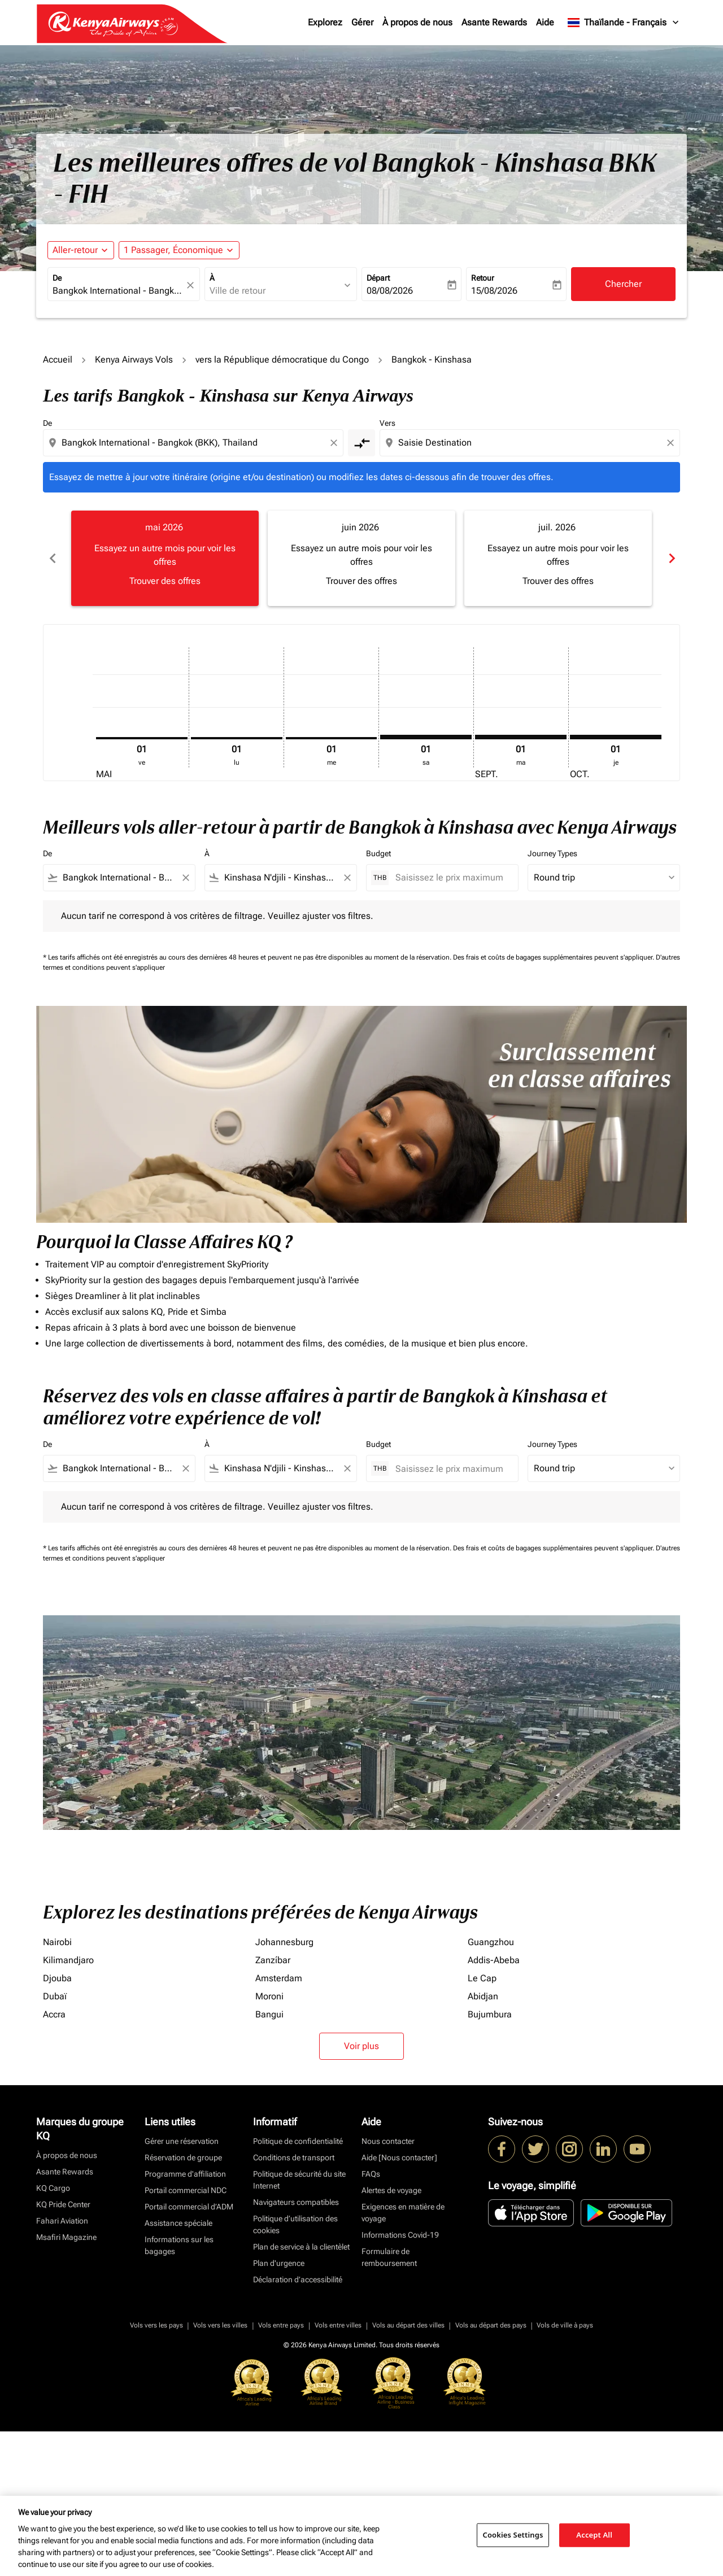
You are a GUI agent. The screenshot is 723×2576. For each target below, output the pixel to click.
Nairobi (57, 1942)
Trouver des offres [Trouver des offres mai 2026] (165, 581)
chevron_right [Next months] (671, 558)
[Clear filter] (185, 878)
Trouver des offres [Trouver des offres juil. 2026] (558, 581)
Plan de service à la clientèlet (301, 2246)
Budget (378, 853)
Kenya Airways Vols (134, 359)
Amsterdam (278, 1978)
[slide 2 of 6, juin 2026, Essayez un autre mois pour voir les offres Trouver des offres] (361, 558)
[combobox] (118, 291)
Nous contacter (388, 2141)
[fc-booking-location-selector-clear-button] (192, 285)
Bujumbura (490, 2014)
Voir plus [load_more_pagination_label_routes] (361, 2046)
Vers (387, 423)
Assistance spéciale (178, 2223)
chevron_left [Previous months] (52, 558)
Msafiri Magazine (66, 2237)
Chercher (623, 283)
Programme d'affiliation (185, 2173)
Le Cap (482, 1978)
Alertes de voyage (391, 2190)
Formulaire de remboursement (389, 2257)
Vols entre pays (281, 2325)
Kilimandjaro (68, 1960)
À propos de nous (417, 22)
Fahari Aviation (62, 2220)
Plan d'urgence (278, 2263)
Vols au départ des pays (490, 2325)
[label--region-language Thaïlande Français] (624, 22)
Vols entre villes (338, 2325)
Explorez (325, 22)
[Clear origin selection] (335, 443)
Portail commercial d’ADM (189, 2206)
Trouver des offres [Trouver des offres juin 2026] (361, 581)
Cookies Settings (513, 2535)
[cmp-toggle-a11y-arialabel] (361, 442)
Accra (54, 2014)
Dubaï (55, 1996)
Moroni (269, 1996)
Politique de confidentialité (298, 2141)
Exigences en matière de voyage (403, 2212)
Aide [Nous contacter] (399, 2157)
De (57, 277)
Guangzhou (491, 1942)
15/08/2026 (494, 290)
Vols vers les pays (156, 2325)
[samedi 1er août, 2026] (426, 737)
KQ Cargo (53, 2188)
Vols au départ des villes (408, 2325)
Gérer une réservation (182, 2141)
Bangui (269, 2014)
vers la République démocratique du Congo (282, 359)
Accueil (57, 359)
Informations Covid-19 (400, 2234)
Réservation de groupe (183, 2157)
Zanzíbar (272, 1960)
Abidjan (483, 1996)
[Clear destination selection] (672, 443)
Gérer (362, 22)
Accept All (594, 2535)
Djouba (57, 1978)
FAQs (371, 2173)
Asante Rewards (494, 22)
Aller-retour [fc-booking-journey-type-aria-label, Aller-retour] (75, 250)
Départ (378, 277)
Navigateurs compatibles (296, 2202)
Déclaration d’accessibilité (297, 2279)
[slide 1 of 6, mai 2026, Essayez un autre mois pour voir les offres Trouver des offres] (165, 558)
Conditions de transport (293, 2157)
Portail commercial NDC (186, 2190)
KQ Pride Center (63, 2204)
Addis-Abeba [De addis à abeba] (494, 1960)
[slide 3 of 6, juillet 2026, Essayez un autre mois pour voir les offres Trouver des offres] (558, 558)
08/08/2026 (390, 290)
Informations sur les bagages (179, 2245)
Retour (482, 277)
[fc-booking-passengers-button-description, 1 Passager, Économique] (173, 250)
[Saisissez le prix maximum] (451, 877)
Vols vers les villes (220, 2325)
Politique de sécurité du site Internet (299, 2179)
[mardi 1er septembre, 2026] (521, 737)
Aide (545, 22)
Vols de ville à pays (565, 2325)
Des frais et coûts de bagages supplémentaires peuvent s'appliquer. (554, 957)
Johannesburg (284, 1942)
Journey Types (552, 853)
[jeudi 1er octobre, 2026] (615, 737)
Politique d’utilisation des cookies (295, 2224)
